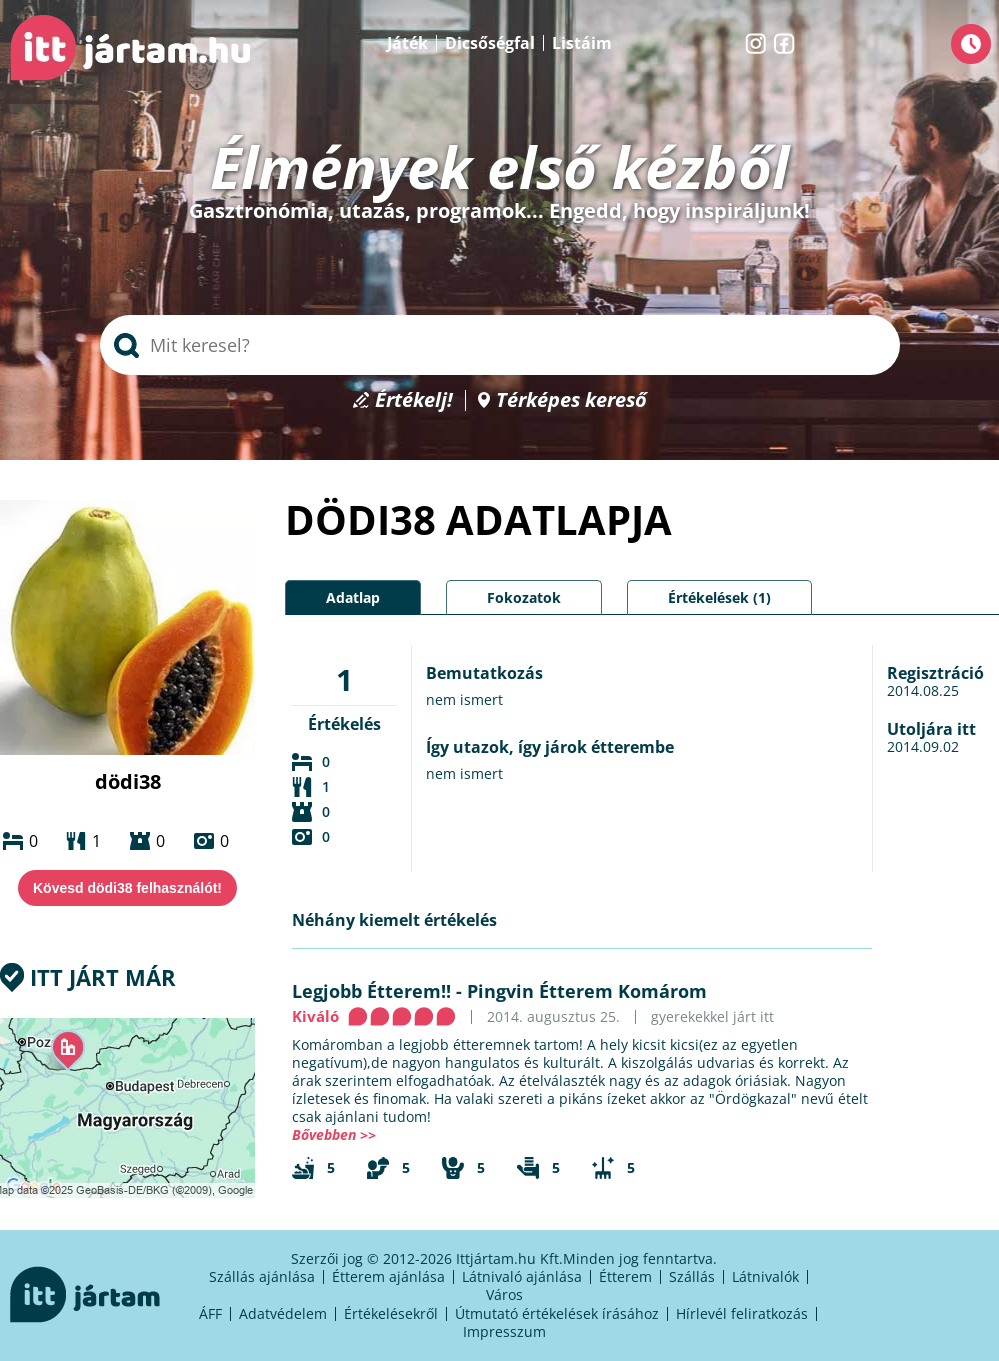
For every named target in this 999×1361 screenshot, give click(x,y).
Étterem (625, 1276)
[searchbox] (500, 345)
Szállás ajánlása (262, 1276)
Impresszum (504, 1331)
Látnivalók (765, 1276)
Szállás (692, 1276)
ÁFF (210, 1313)
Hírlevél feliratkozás (742, 1313)
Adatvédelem (283, 1313)
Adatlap (353, 597)
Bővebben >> (334, 1134)
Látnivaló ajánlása (522, 1276)
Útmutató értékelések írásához (557, 1313)
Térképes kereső (571, 400)
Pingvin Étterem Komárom (587, 991)
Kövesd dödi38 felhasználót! (127, 888)
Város (504, 1294)
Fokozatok (524, 597)
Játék (407, 43)
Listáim (582, 43)
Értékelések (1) (719, 597)
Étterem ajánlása (388, 1276)
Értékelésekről (391, 1313)
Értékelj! (414, 400)
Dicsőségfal (490, 43)
